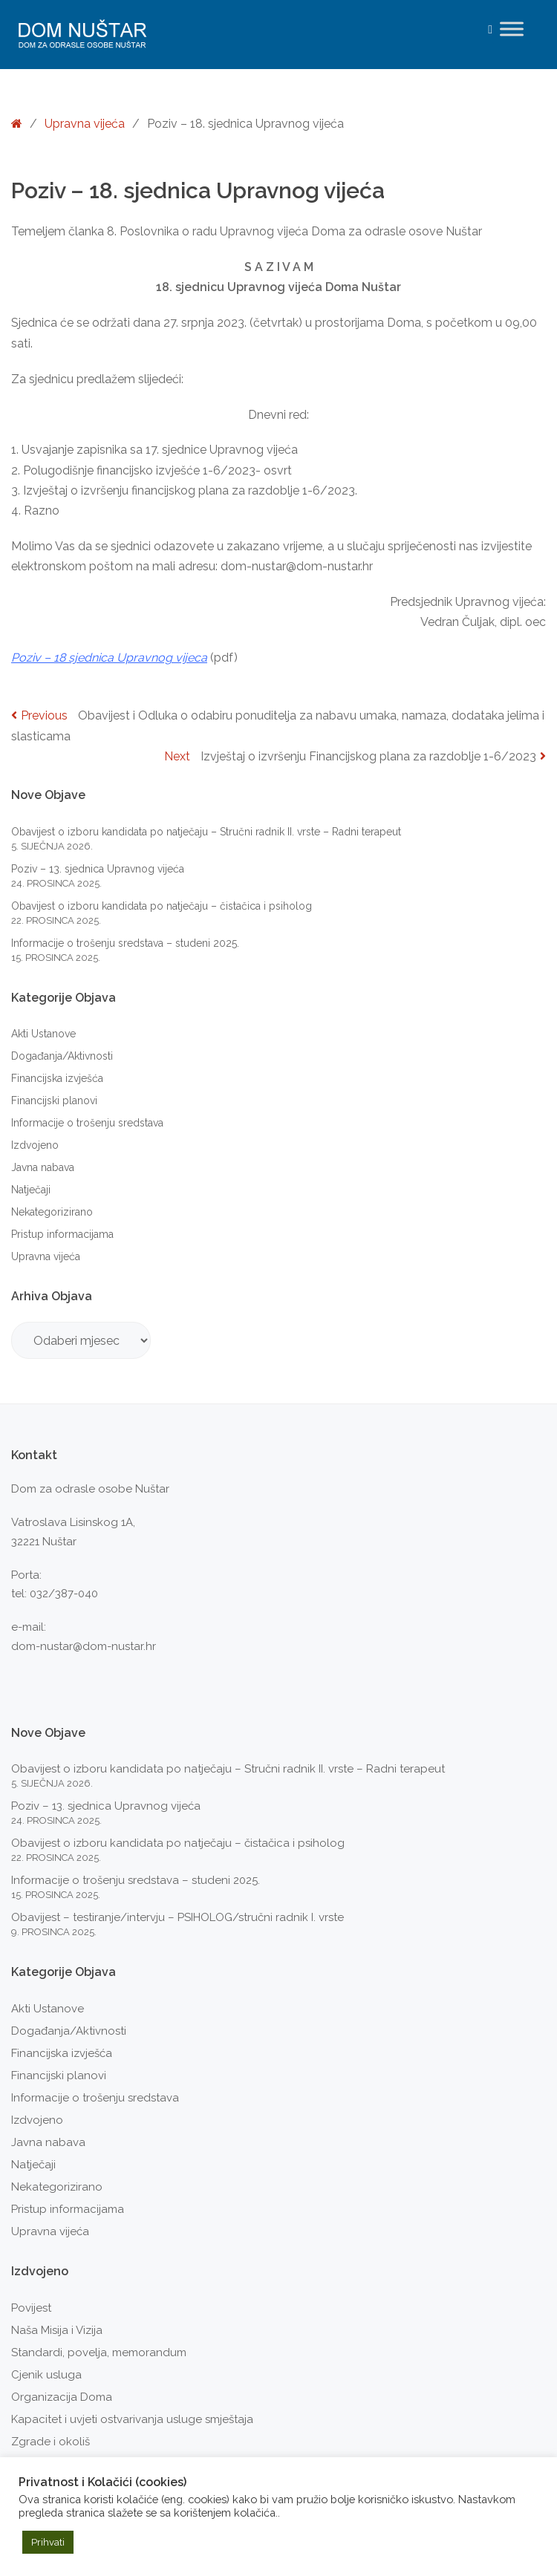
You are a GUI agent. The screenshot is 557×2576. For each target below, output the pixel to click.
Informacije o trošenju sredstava (87, 1123)
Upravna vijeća (85, 124)
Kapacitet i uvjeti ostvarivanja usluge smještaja (132, 2419)
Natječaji (31, 1190)
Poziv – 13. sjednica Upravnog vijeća (97, 869)
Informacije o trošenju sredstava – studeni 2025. (125, 943)
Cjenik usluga (46, 2374)
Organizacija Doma (61, 2397)
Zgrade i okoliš (50, 2441)
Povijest (31, 2308)
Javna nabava (42, 1167)
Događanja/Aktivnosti (62, 1056)
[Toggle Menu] (512, 29)
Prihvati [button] (48, 2542)
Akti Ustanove (43, 1034)
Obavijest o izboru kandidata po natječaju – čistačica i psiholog (161, 906)
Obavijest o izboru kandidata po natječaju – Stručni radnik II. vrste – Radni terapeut (206, 832)
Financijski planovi (54, 1100)
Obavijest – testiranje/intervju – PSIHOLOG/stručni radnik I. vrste (177, 1917)
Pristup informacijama (62, 1234)
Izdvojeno (35, 1145)
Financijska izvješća (57, 1078)
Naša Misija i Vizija (56, 2330)
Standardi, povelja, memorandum (98, 2352)
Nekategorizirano (52, 1212)
